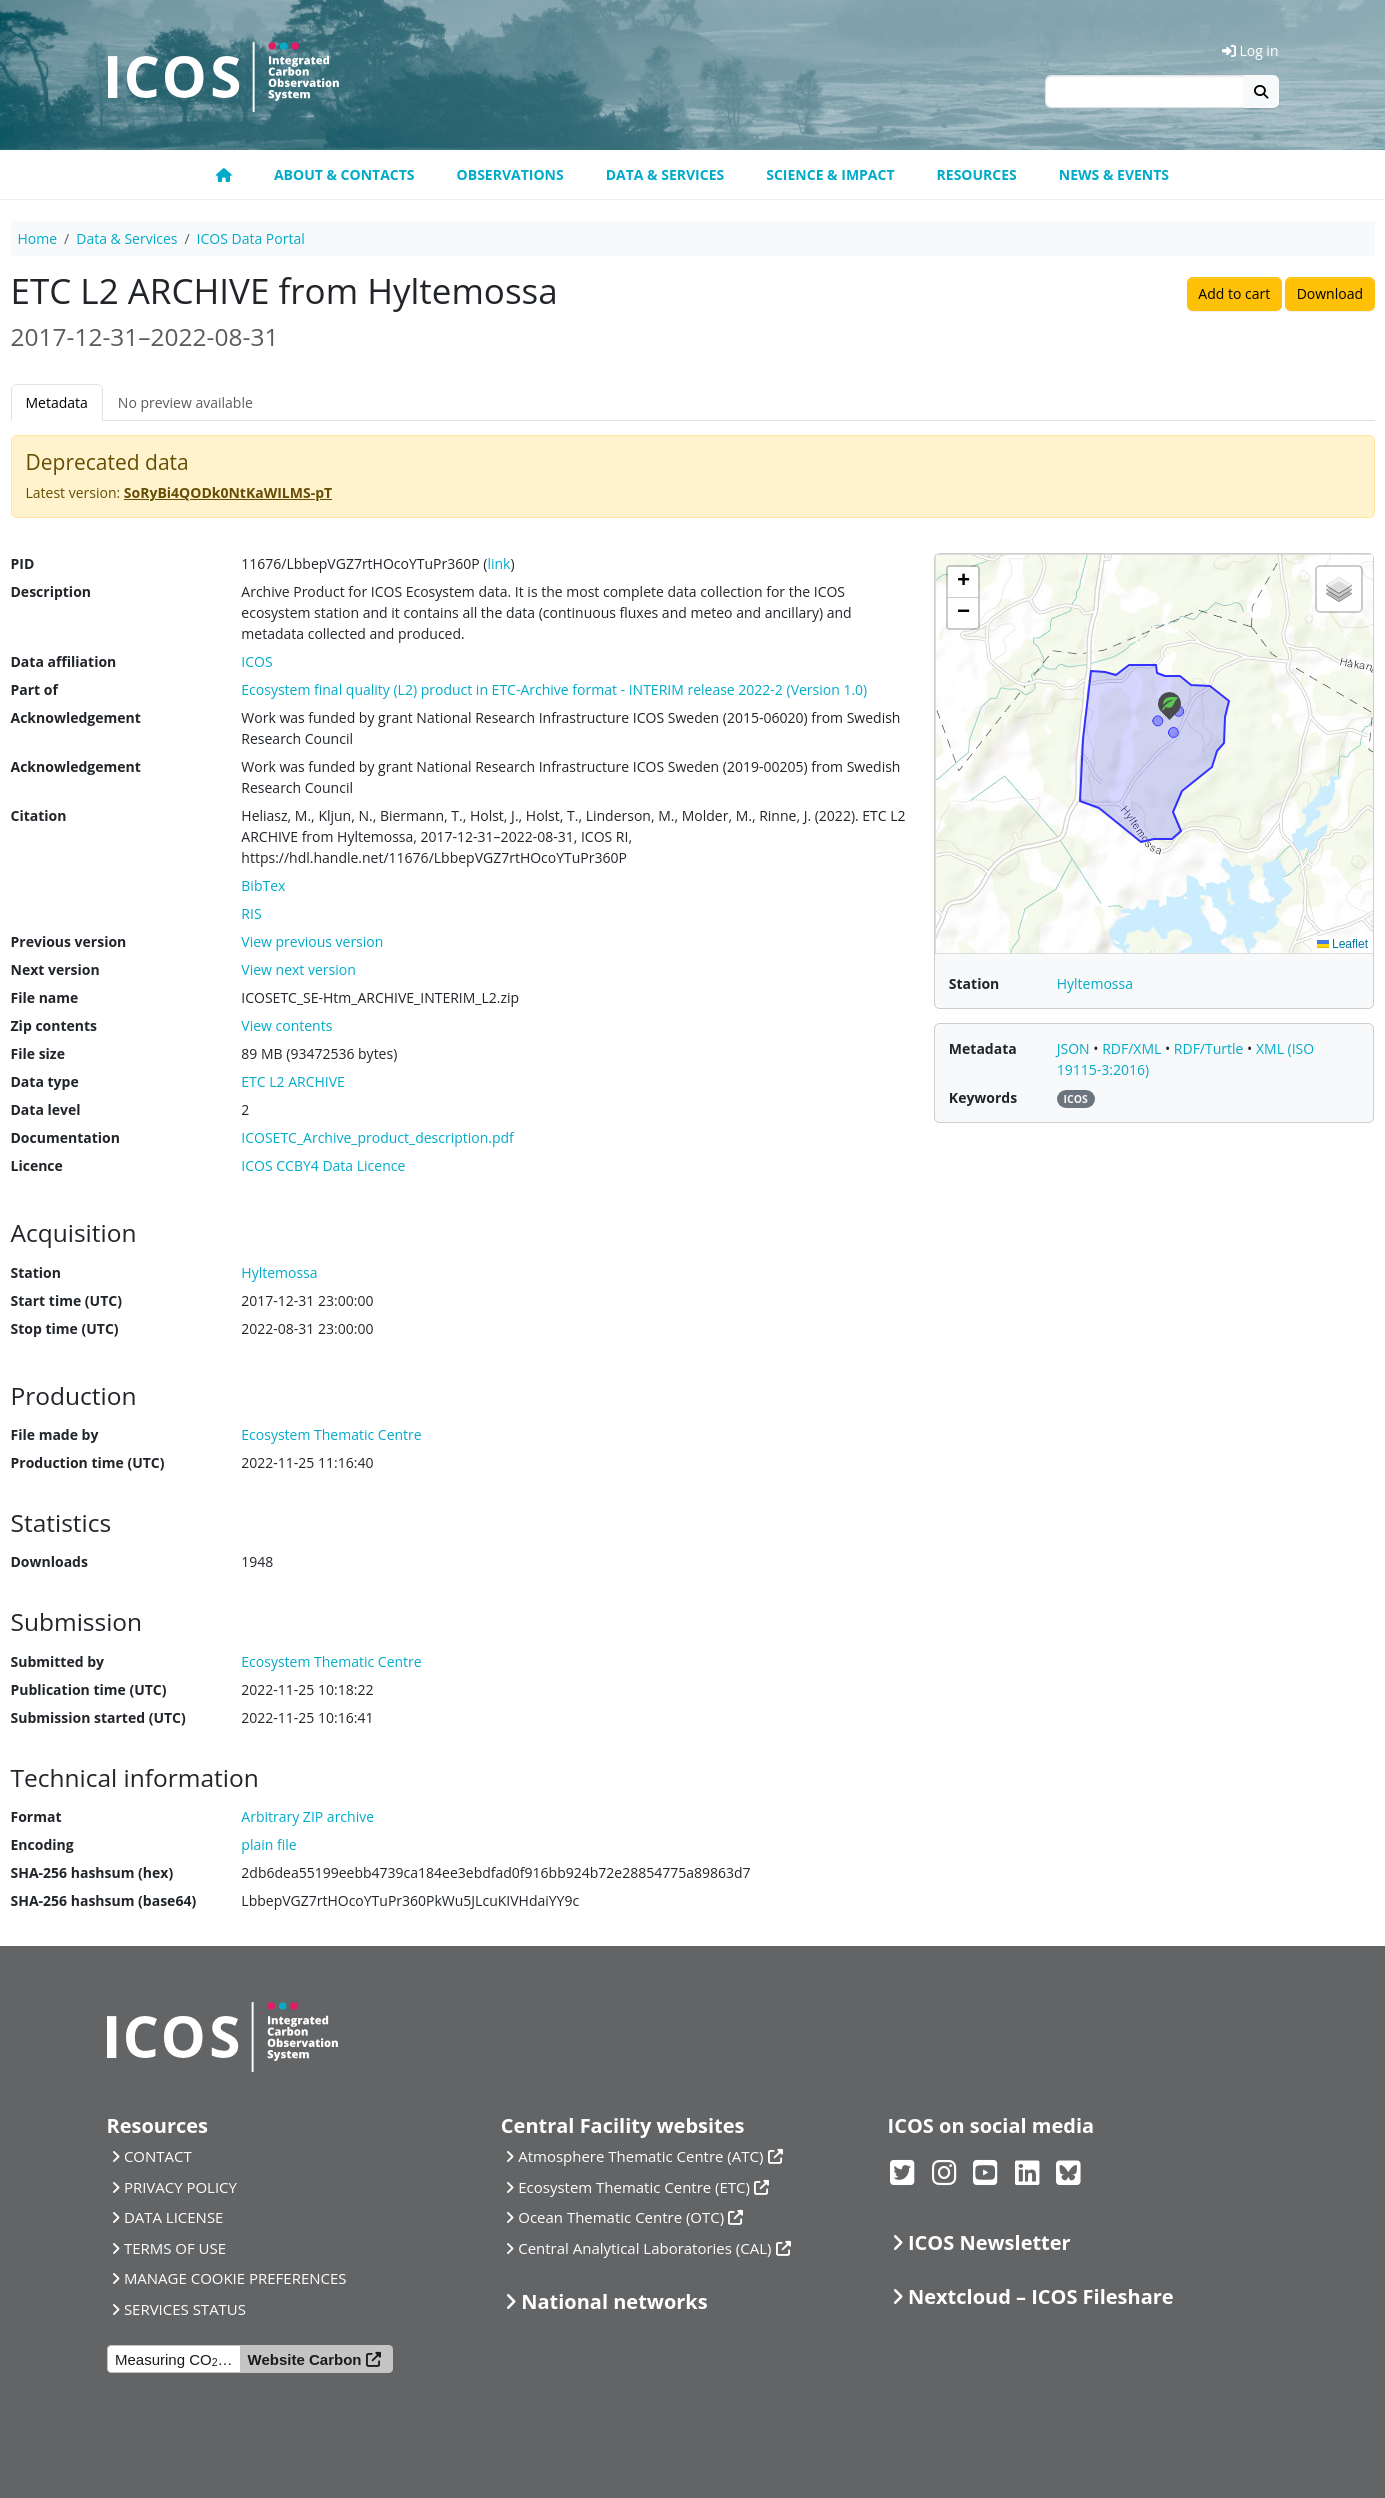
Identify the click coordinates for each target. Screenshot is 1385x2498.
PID (23, 563)
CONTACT (158, 2156)
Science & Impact (830, 174)
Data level (46, 1109)
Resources (977, 174)
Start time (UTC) (66, 1300)
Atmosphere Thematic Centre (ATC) (640, 2156)
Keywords (983, 1097)
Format (36, 1816)
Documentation (65, 1137)
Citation (39, 815)
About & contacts (344, 174)
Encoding (42, 1844)
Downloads (49, 1561)
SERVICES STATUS (185, 2309)
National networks (614, 2301)
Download (1330, 293)
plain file (268, 1844)
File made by (55, 1434)
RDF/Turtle (1210, 1048)
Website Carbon (305, 2359)
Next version (55, 969)
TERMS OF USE (175, 2248)
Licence (37, 1165)
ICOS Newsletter (989, 2242)
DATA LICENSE (174, 2217)
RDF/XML (1133, 1048)
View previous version (312, 941)
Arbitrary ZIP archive (307, 1816)
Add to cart (1234, 293)
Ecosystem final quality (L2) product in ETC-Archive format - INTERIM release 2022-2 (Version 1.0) (554, 689)
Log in (1250, 50)
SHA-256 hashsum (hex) (92, 1872)
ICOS (256, 661)
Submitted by (58, 1661)
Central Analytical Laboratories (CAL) (644, 2248)
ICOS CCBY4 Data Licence (323, 1165)
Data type (45, 1081)
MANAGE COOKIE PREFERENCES (235, 2278)
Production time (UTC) (88, 1462)
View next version (298, 969)
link (498, 563)
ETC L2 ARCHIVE (293, 1081)
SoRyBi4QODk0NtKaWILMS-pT (228, 492)
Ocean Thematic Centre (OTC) (621, 2217)
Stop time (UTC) (65, 1328)
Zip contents (54, 1025)
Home (38, 238)
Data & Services (665, 174)
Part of (34, 689)
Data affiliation (64, 661)
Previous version (69, 941)
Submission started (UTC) (98, 1717)
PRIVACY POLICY (180, 2187)
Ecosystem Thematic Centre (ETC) (634, 2187)
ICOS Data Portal (251, 238)
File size (38, 1053)
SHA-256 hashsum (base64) (104, 1900)
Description (51, 591)
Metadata (57, 402)
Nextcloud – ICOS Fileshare (1041, 2296)
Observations (510, 174)
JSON (1075, 1048)
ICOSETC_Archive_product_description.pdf (377, 1137)
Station (36, 1272)
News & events (1114, 174)
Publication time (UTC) (89, 1689)
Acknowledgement (76, 717)
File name (45, 997)
